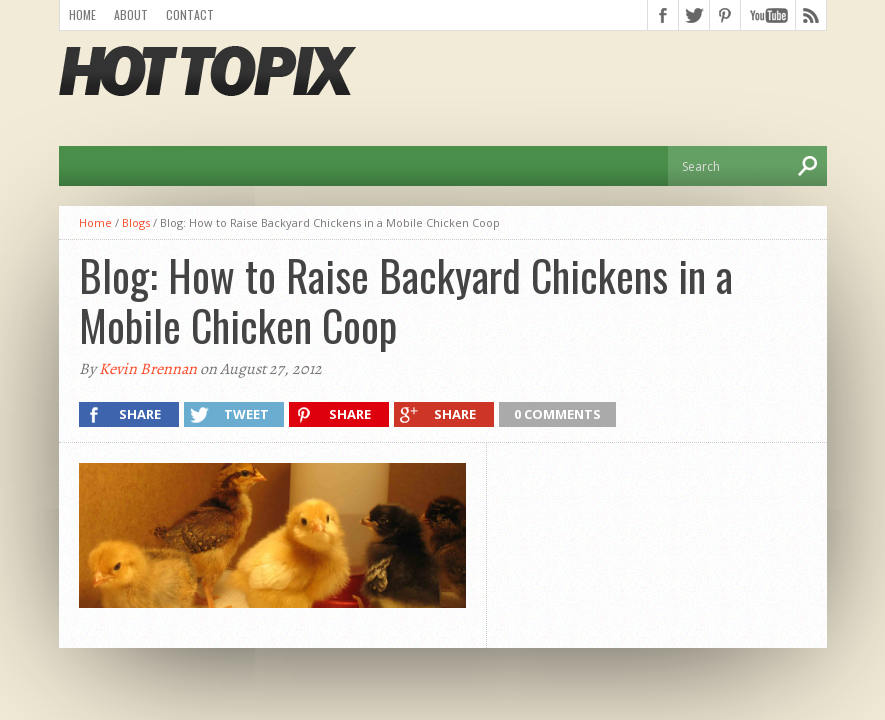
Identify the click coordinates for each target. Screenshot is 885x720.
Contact (190, 14)
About (131, 14)
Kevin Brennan (148, 369)
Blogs (136, 222)
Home (82, 14)
